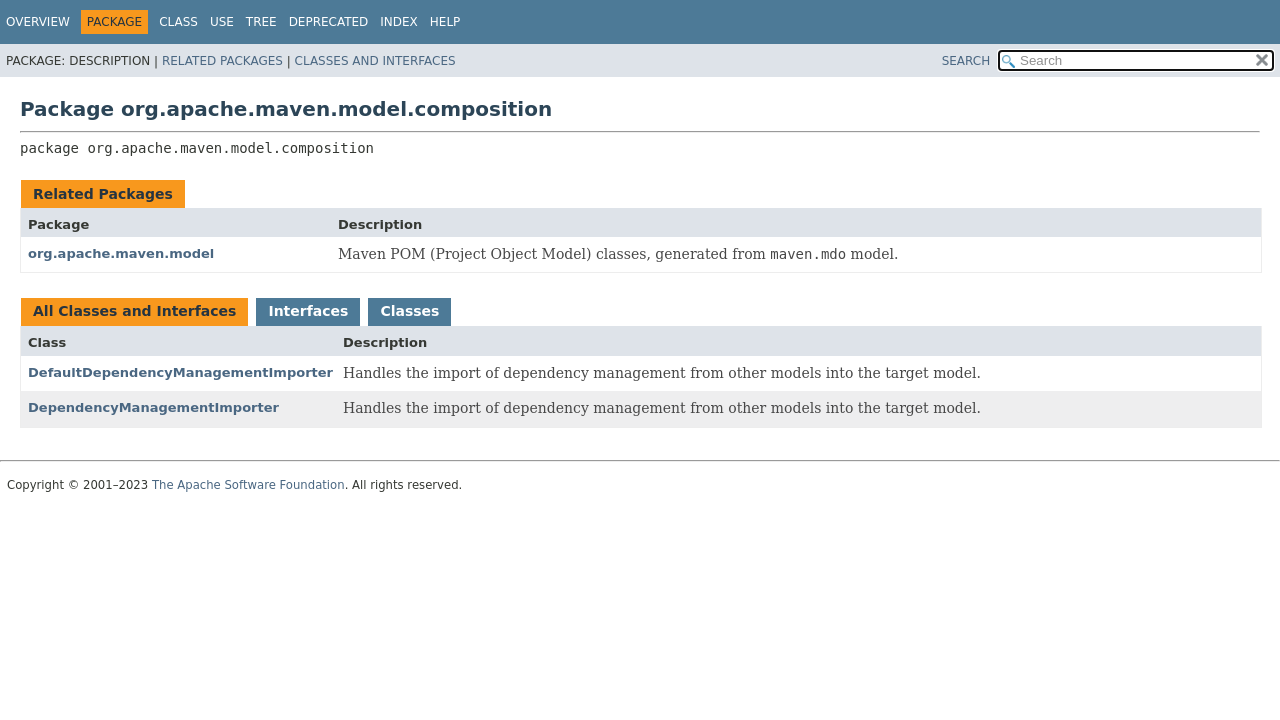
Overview (38, 22)
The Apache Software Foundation (248, 485)
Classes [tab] (409, 311)
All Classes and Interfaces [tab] (134, 311)
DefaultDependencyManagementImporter (180, 372)
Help (445, 22)
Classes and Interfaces (375, 61)
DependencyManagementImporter (153, 407)
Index (399, 22)
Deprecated (329, 22)
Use (222, 22)
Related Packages (222, 61)
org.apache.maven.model (121, 253)
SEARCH (966, 61)
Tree (261, 22)
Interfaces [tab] (308, 311)
